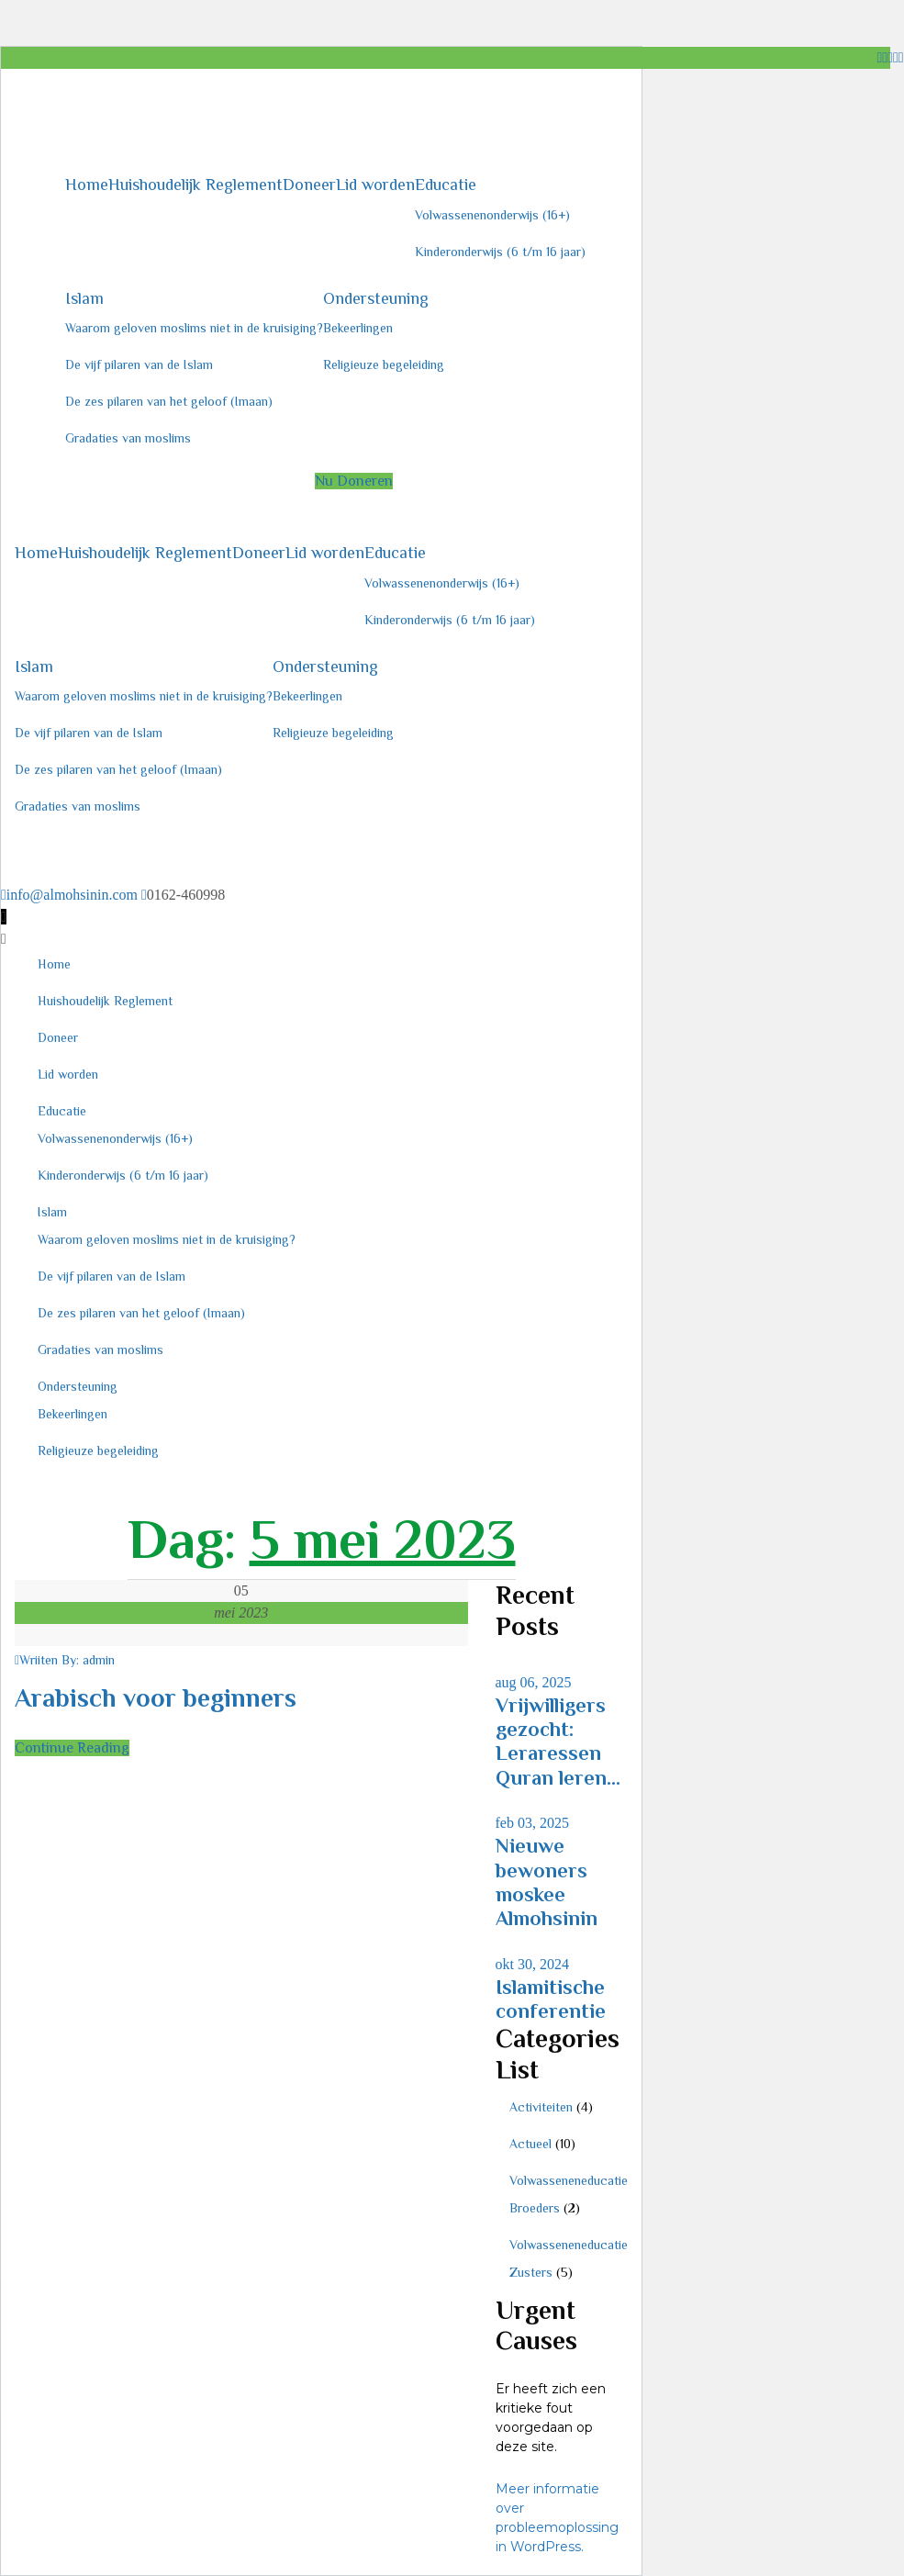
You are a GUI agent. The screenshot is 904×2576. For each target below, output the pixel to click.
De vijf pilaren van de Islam (139, 364)
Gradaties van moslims (128, 438)
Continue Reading (72, 1748)
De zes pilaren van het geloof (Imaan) (169, 401)
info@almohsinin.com (72, 894)
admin (99, 1659)
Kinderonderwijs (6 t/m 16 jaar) (500, 251)
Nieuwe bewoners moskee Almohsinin (546, 1882)
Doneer (309, 184)
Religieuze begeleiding (383, 364)
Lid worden (375, 184)
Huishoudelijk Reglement (195, 184)
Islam (84, 298)
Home (86, 184)
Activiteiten (541, 2107)
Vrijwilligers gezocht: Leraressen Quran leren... (558, 1741)
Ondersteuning (376, 298)
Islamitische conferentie (551, 1999)
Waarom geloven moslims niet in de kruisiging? (194, 327)
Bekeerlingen (358, 327)
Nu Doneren (354, 481)
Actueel (530, 2143)
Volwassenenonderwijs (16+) (492, 214)
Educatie (445, 184)
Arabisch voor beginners (155, 1698)
